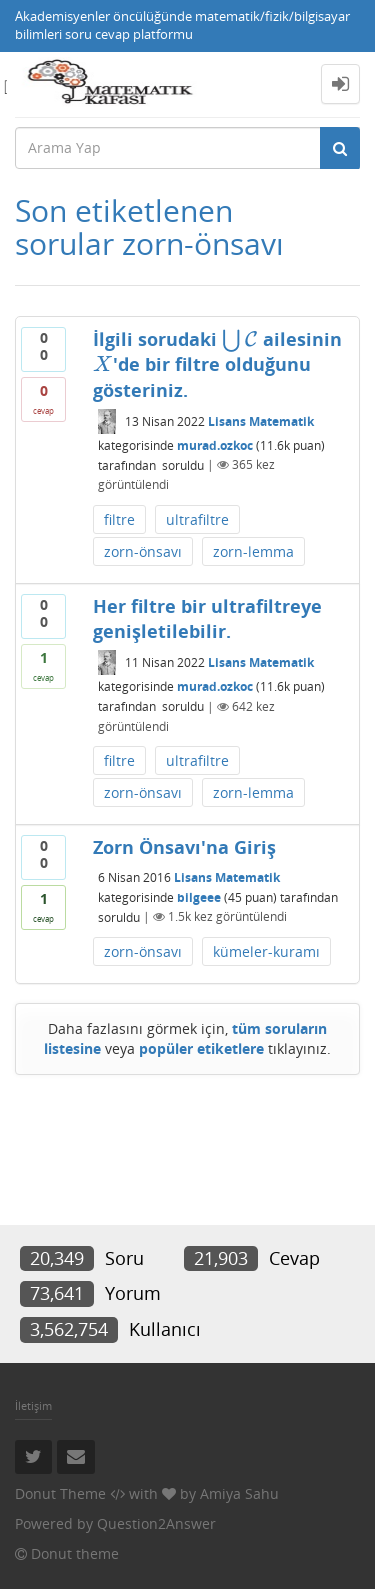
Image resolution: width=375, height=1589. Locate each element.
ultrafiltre (197, 519)
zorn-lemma (253, 551)
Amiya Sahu (239, 1493)
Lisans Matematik (261, 421)
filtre (119, 519)
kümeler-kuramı (266, 951)
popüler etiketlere (201, 1048)
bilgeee (199, 896)
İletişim (33, 1405)
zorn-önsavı (143, 551)
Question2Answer (156, 1523)
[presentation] (240, 339)
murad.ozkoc (215, 444)
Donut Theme (60, 1493)
